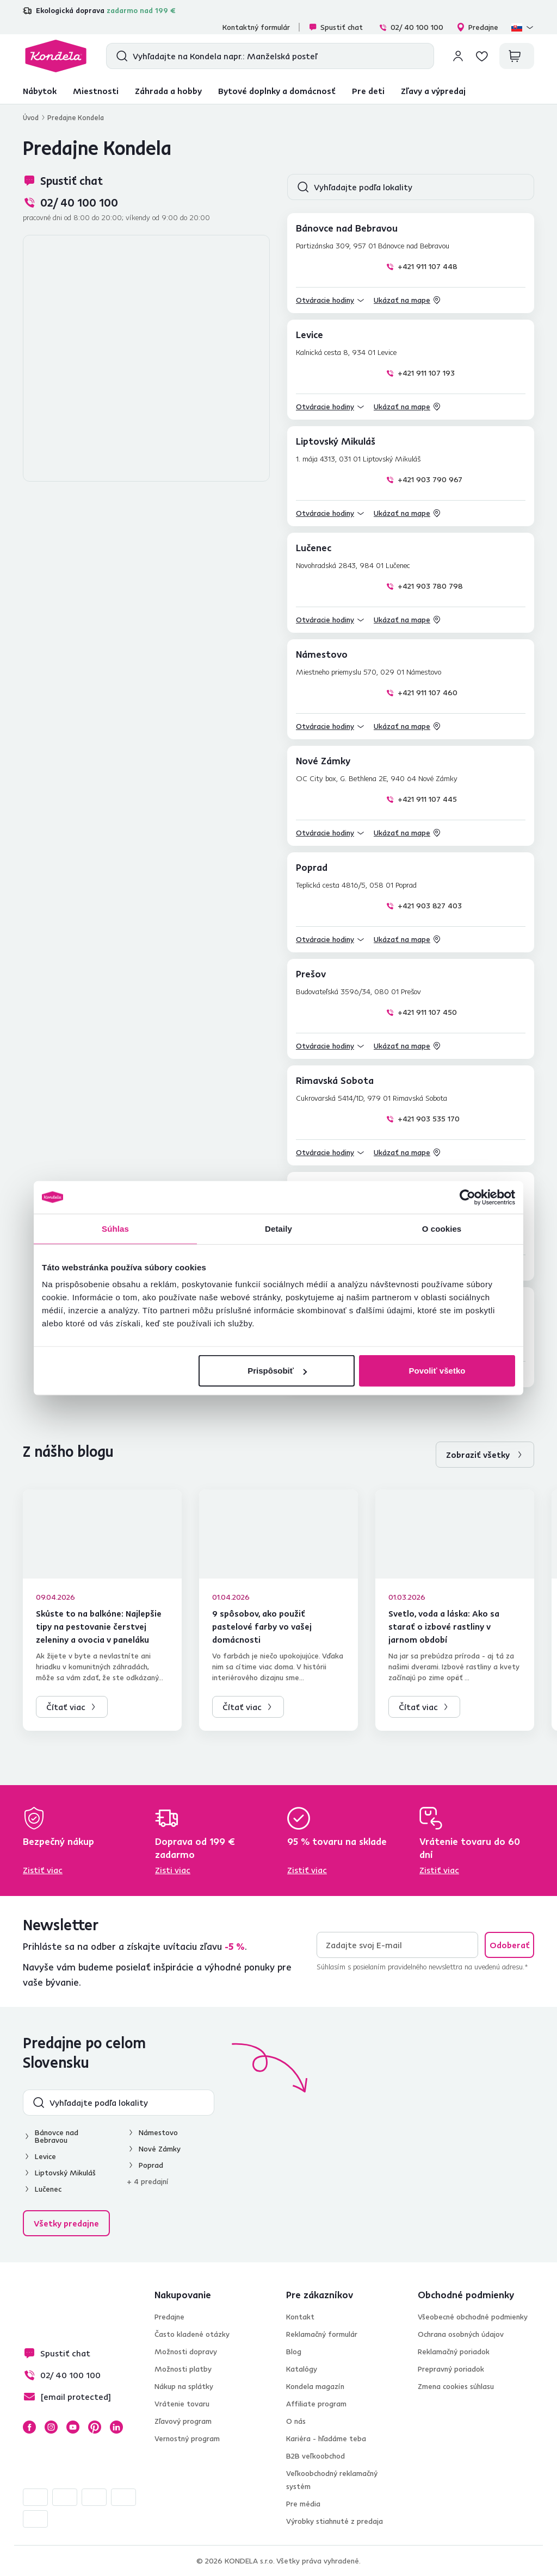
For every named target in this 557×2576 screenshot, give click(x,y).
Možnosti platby (183, 2369)
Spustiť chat (335, 27)
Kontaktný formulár (256, 27)
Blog (293, 2351)
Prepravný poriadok (451, 2369)
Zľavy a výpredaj (433, 90)
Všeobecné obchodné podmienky (473, 2317)
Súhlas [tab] (115, 1228)
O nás (296, 2421)
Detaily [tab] (278, 1228)
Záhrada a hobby (168, 90)
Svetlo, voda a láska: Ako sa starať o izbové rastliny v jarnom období (443, 1626)
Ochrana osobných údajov (461, 2334)
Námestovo (158, 2132)
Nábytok (40, 90)
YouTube (72, 2427)
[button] (330, 300)
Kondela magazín (315, 2386)
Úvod (31, 117)
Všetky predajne (66, 2223)
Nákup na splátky (183, 2386)
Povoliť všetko (437, 1370)
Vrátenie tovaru (181, 2404)
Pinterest (94, 2427)
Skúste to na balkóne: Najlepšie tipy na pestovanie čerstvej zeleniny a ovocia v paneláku (99, 1626)
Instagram (51, 2427)
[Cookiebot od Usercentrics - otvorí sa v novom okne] (467, 1197)
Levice (45, 2156)
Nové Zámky (160, 2149)
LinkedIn (116, 2427)
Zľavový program (183, 2421)
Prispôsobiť (277, 1370)
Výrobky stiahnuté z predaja (334, 2521)
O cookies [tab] (442, 1228)
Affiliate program (316, 2404)
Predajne (477, 27)
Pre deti (368, 90)
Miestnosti (96, 90)
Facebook (29, 2427)
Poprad (151, 2165)
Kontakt (300, 2317)
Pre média (303, 2504)
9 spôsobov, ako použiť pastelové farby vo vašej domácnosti (262, 1626)
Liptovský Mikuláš (65, 2172)
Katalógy (301, 2369)
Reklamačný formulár (321, 2334)
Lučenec (48, 2189)
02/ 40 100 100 (411, 27)
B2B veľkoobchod (315, 2456)
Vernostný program (187, 2438)
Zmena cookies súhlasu (456, 2386)
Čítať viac (65, 1706)
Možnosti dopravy (185, 2351)
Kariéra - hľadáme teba (326, 2438)
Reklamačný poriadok (454, 2351)
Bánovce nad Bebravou (56, 2136)
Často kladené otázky (192, 2334)
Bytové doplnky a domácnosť (277, 90)
